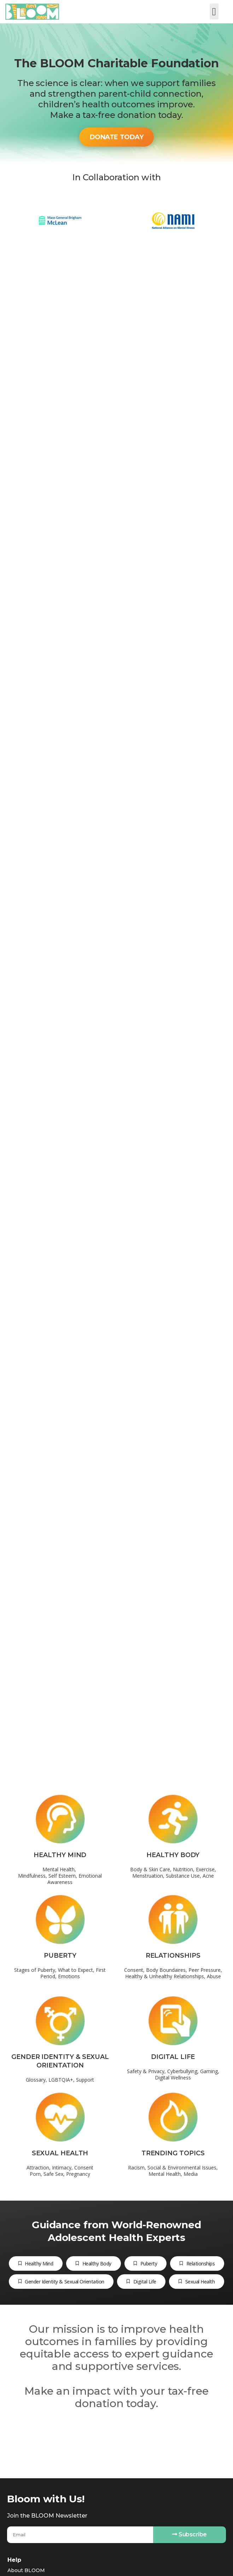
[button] (214, 11)
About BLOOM (26, 2570)
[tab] (36, 2263)
